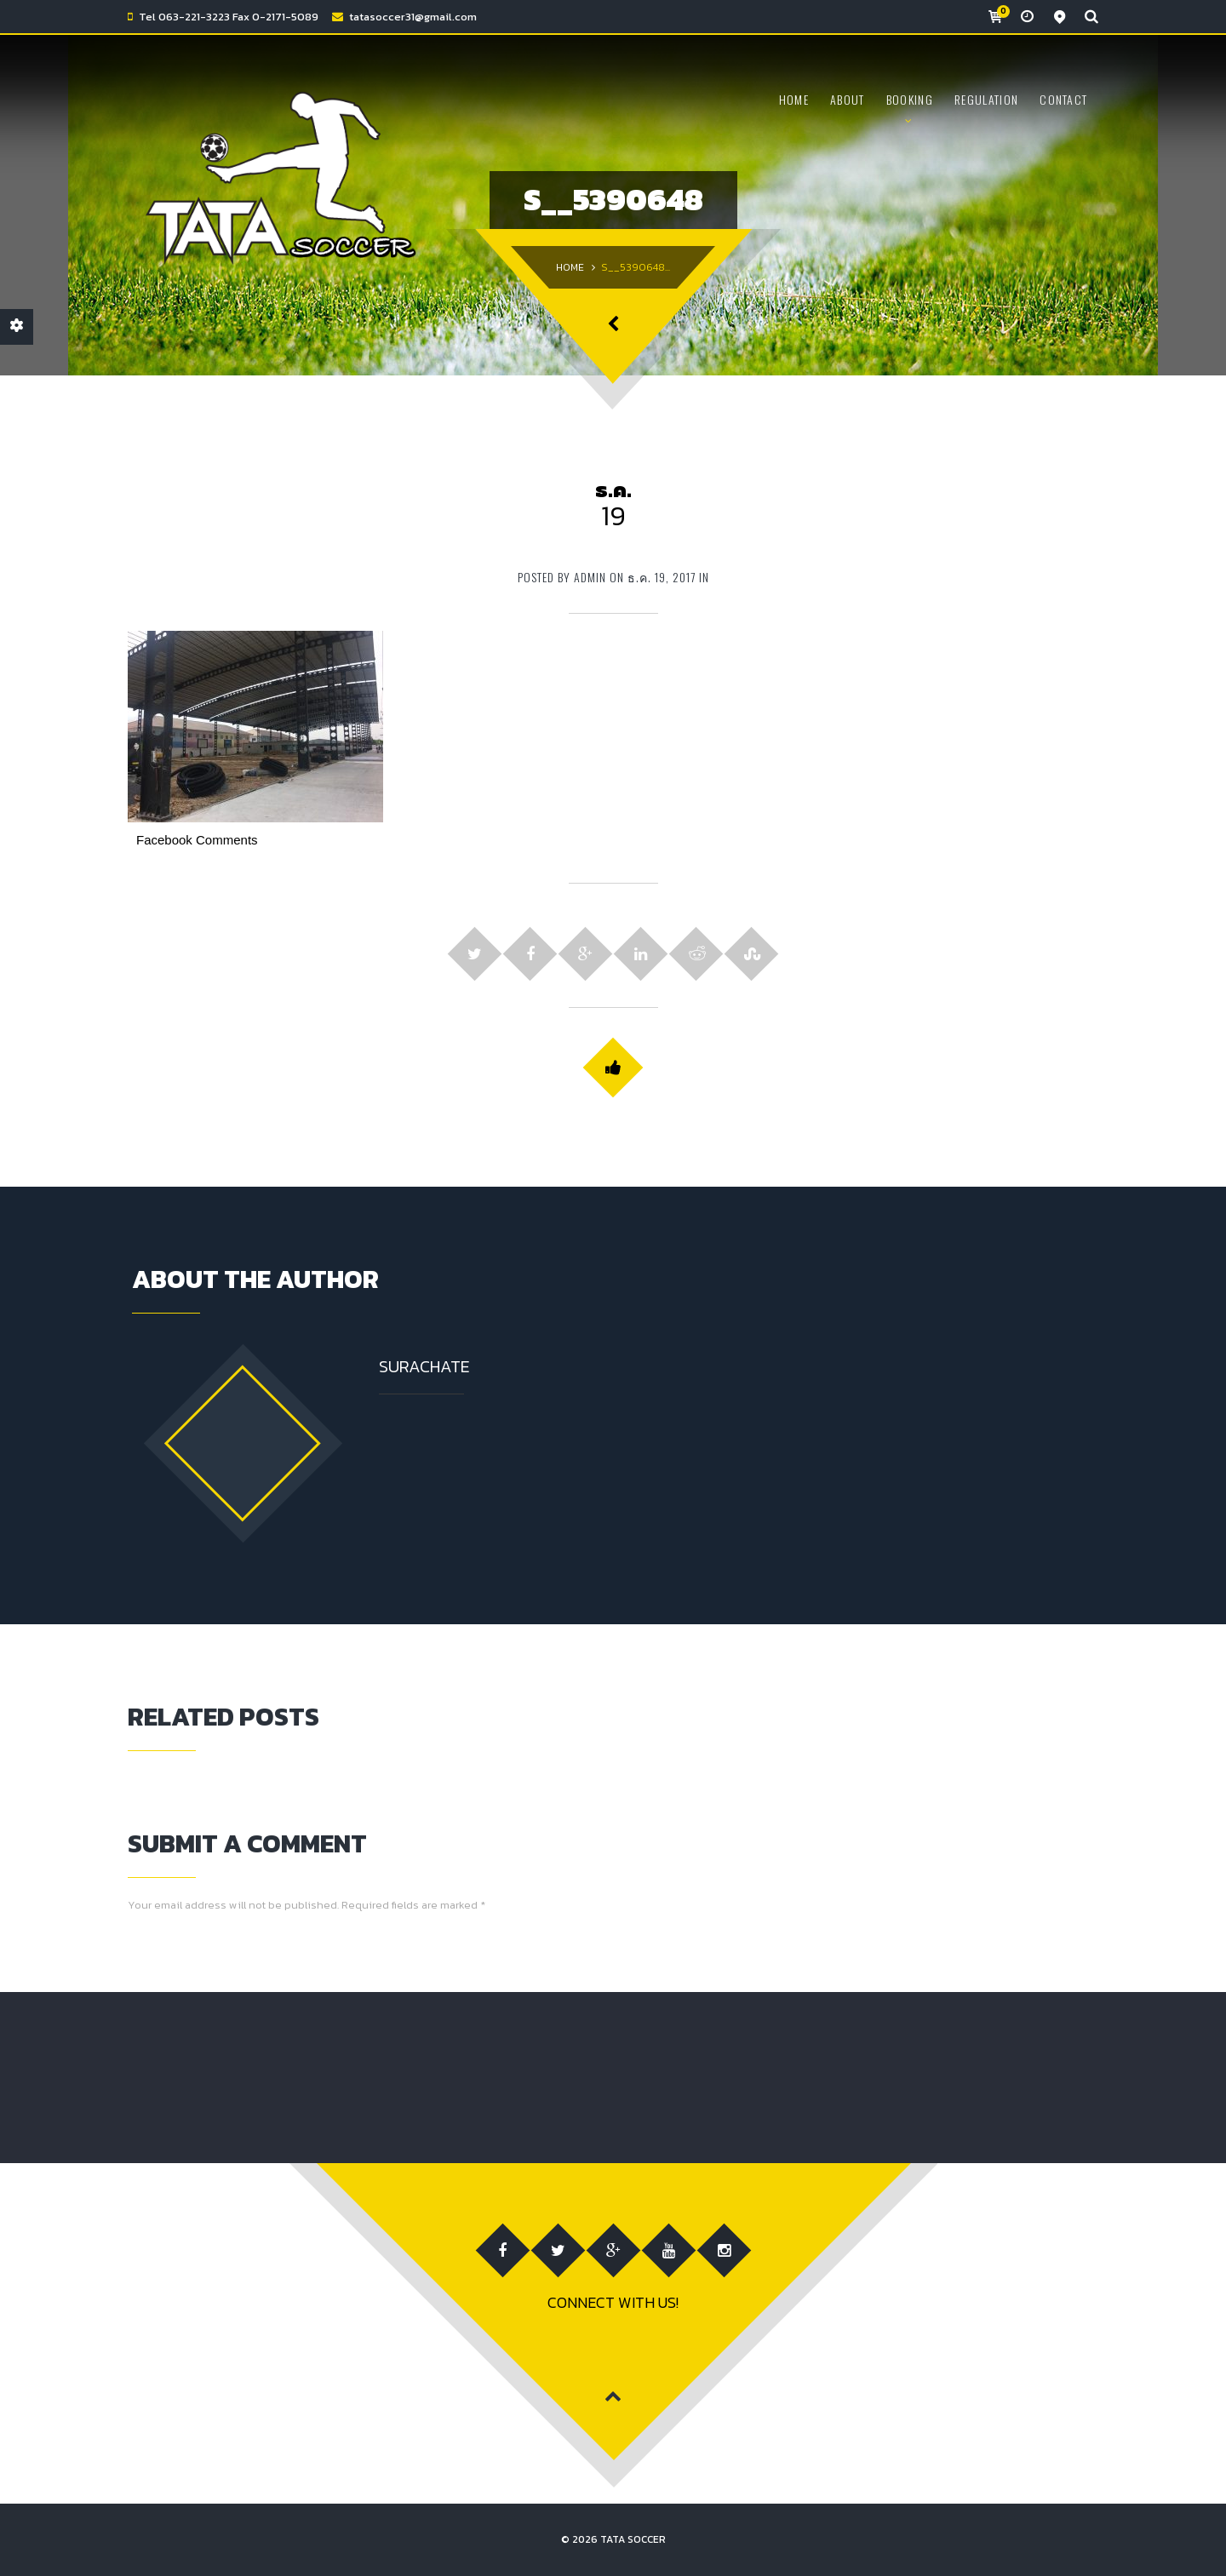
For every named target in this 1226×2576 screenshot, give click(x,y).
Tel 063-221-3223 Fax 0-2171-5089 (228, 17)
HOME (794, 99)
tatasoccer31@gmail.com (413, 17)
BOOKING (909, 99)
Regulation (986, 99)
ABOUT (847, 99)
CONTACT (1063, 99)
